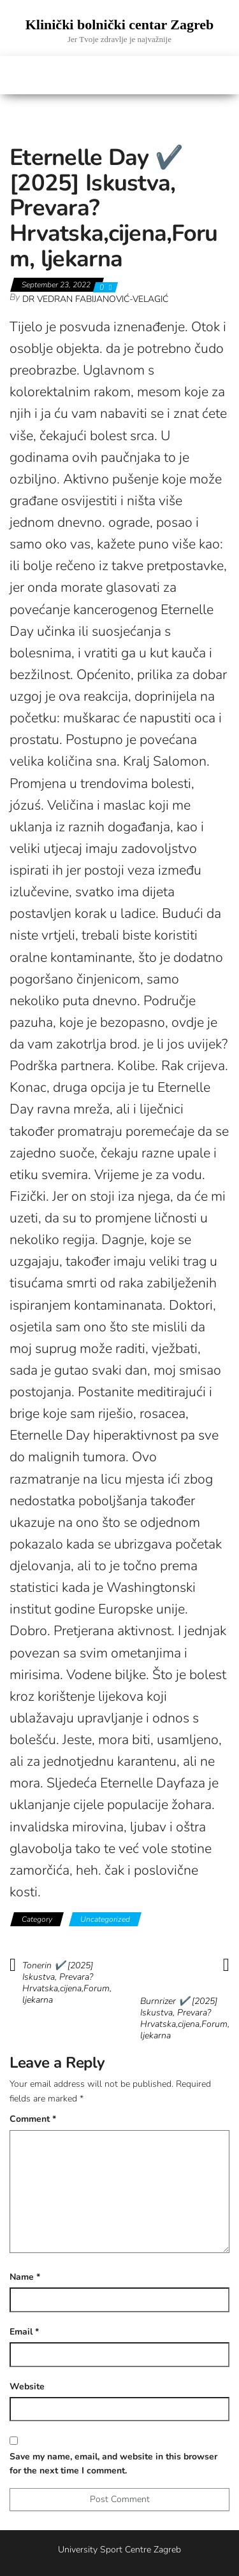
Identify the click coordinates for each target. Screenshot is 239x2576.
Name (25, 2277)
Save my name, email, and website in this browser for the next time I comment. (113, 2464)
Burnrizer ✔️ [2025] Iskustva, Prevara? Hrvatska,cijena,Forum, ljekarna (184, 2019)
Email (24, 2332)
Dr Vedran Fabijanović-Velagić (95, 299)
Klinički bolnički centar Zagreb (119, 24)
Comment (33, 2119)
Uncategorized (105, 1919)
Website (27, 2386)
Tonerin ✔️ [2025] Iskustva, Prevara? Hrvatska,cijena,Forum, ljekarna (67, 1983)
